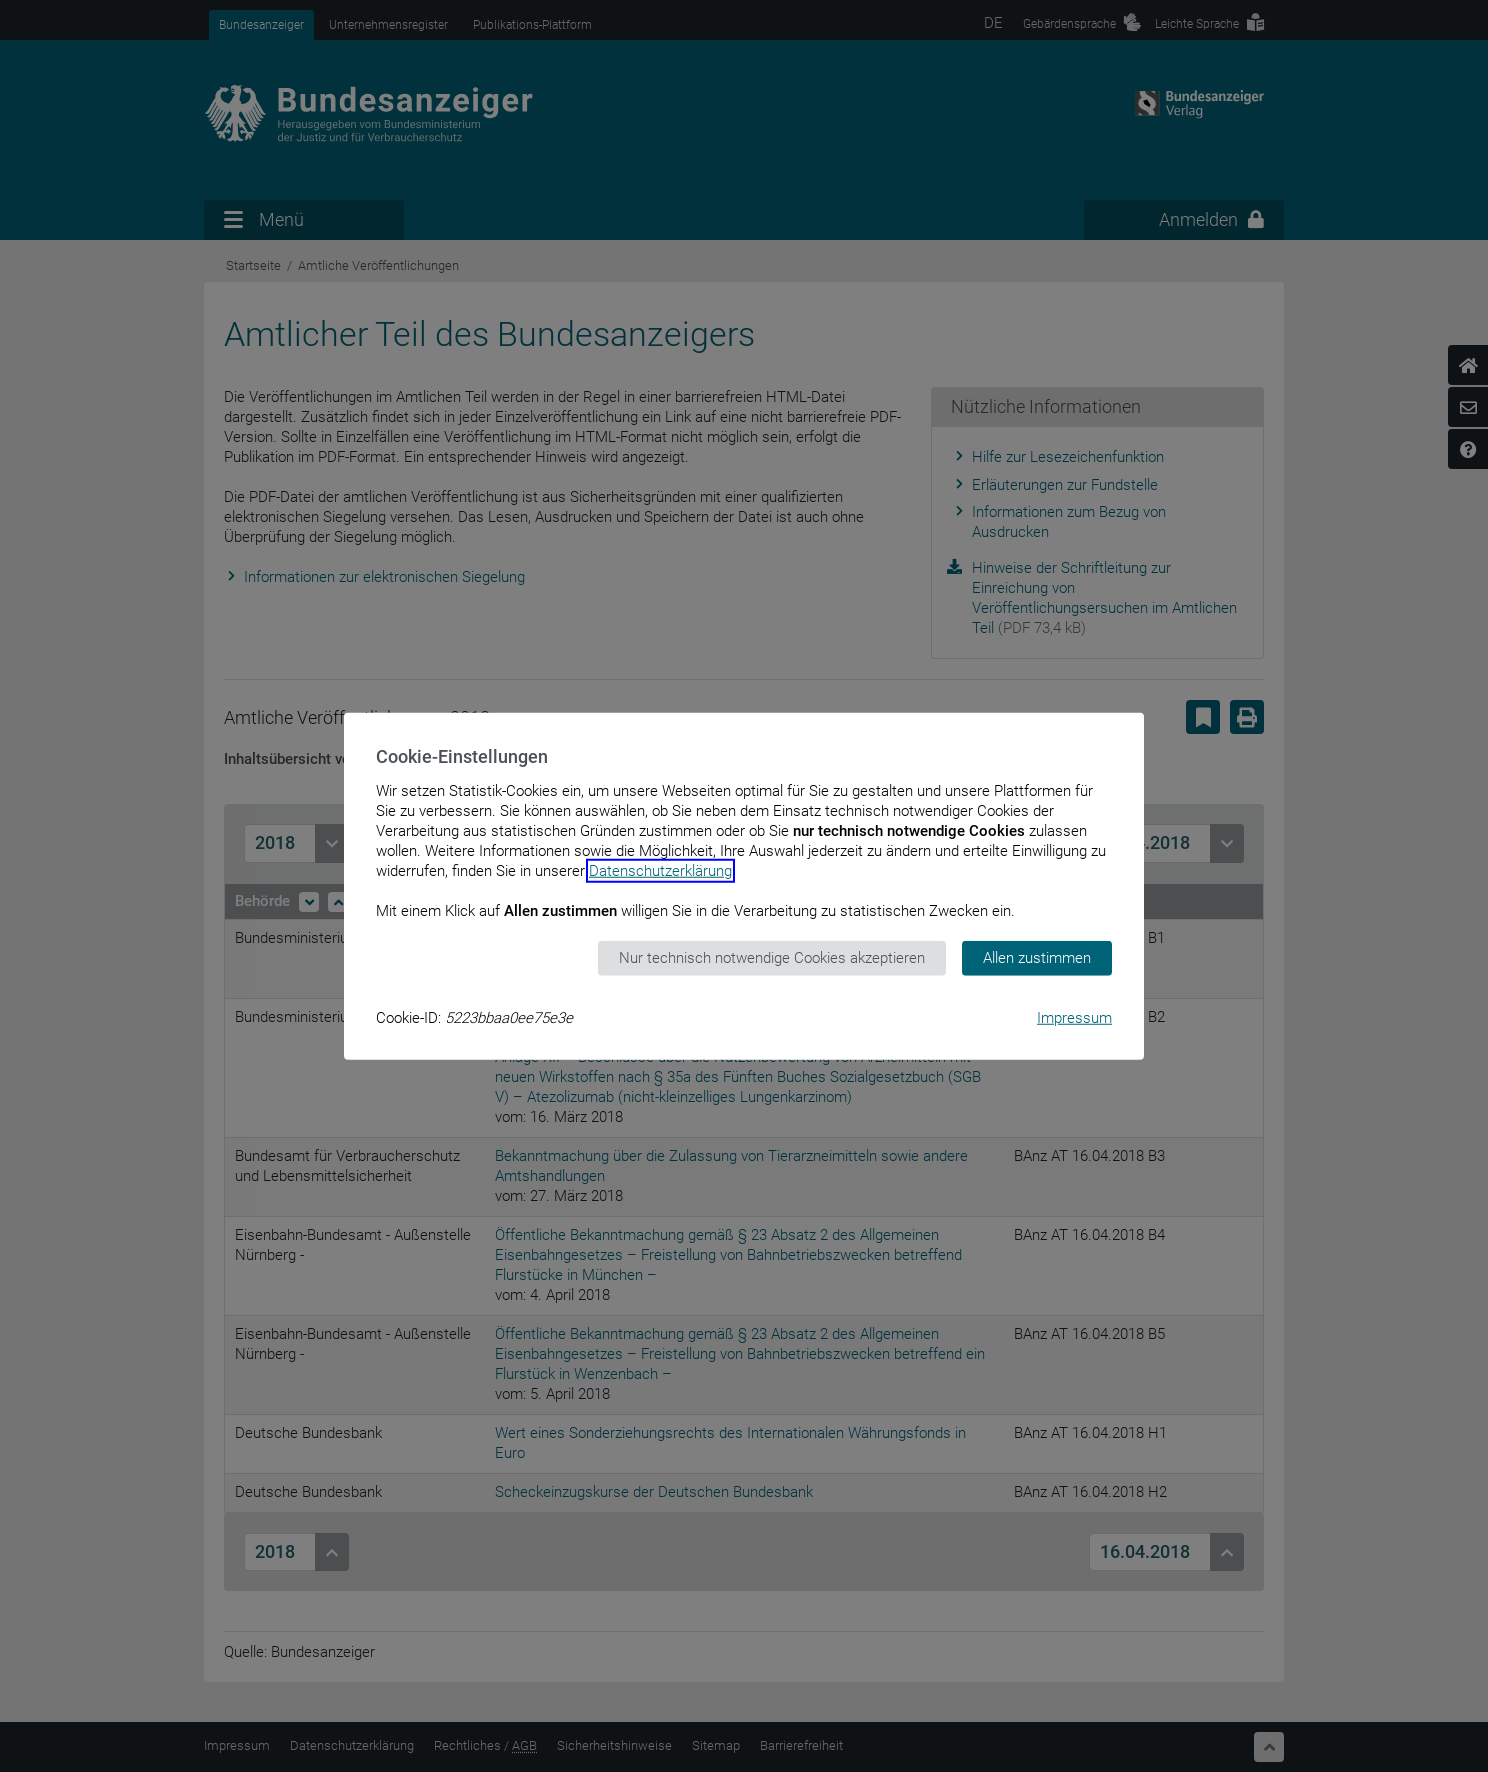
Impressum (1074, 1017)
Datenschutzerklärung (660, 871)
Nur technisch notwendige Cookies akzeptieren (772, 958)
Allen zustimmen (1037, 958)
